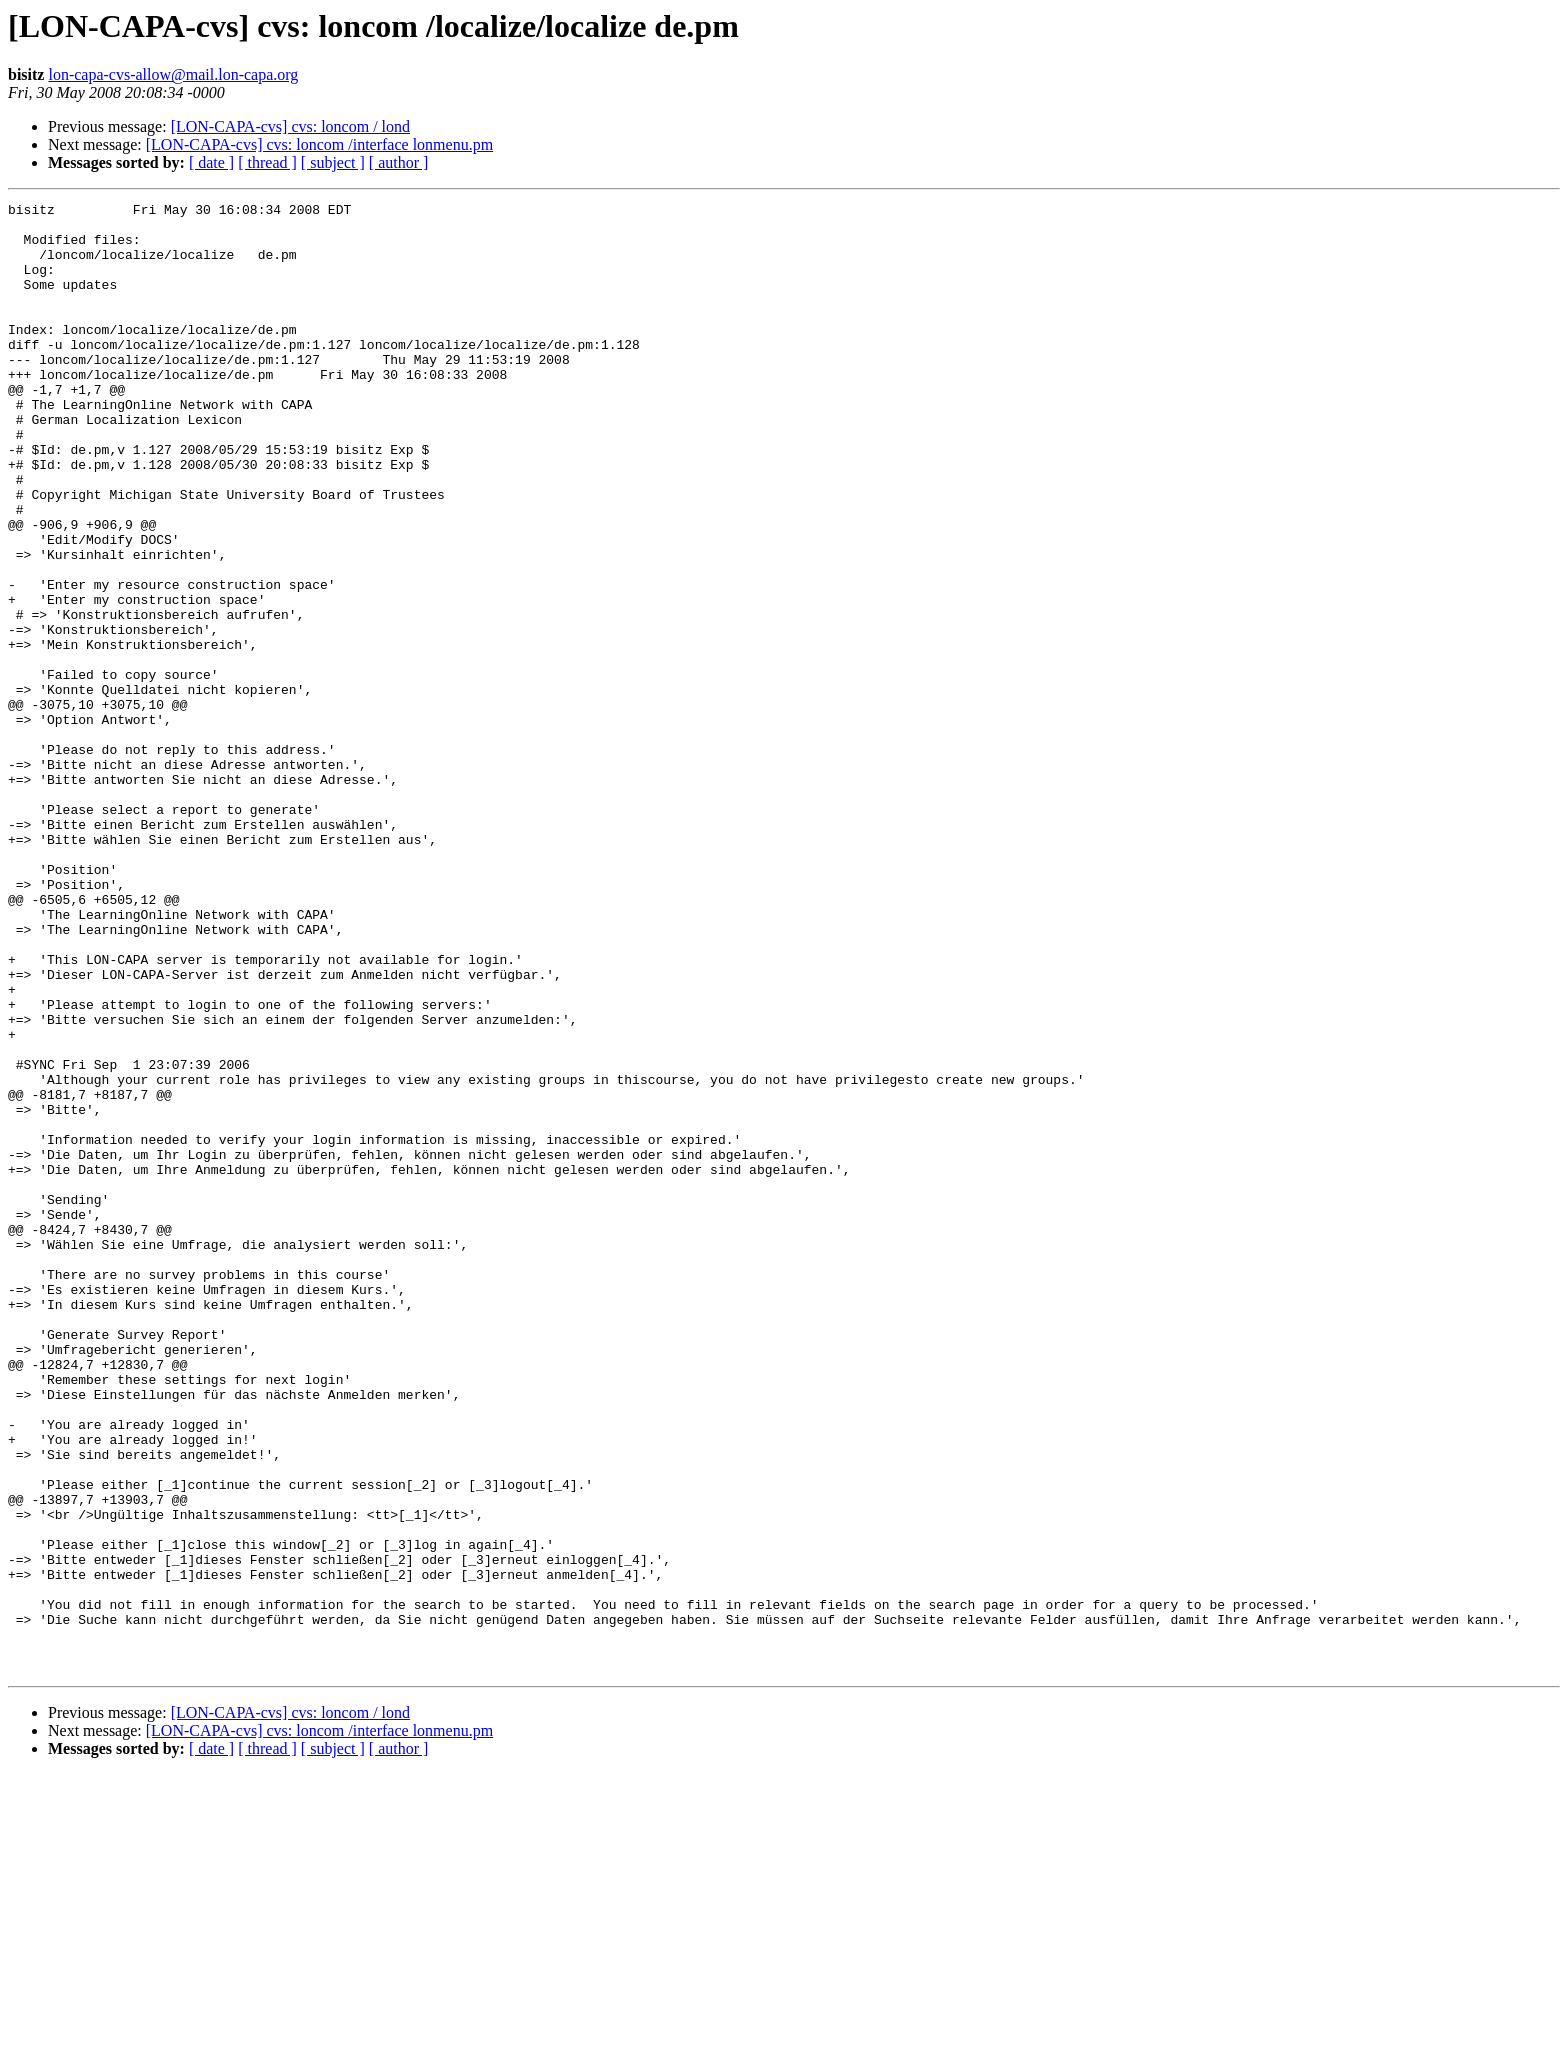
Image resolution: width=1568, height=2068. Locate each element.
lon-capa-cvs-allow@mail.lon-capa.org (173, 74)
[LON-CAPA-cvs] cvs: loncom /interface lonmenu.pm (319, 144)
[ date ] (211, 162)
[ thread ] (267, 162)
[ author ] (399, 162)
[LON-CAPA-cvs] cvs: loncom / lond (290, 126)
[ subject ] (333, 162)
